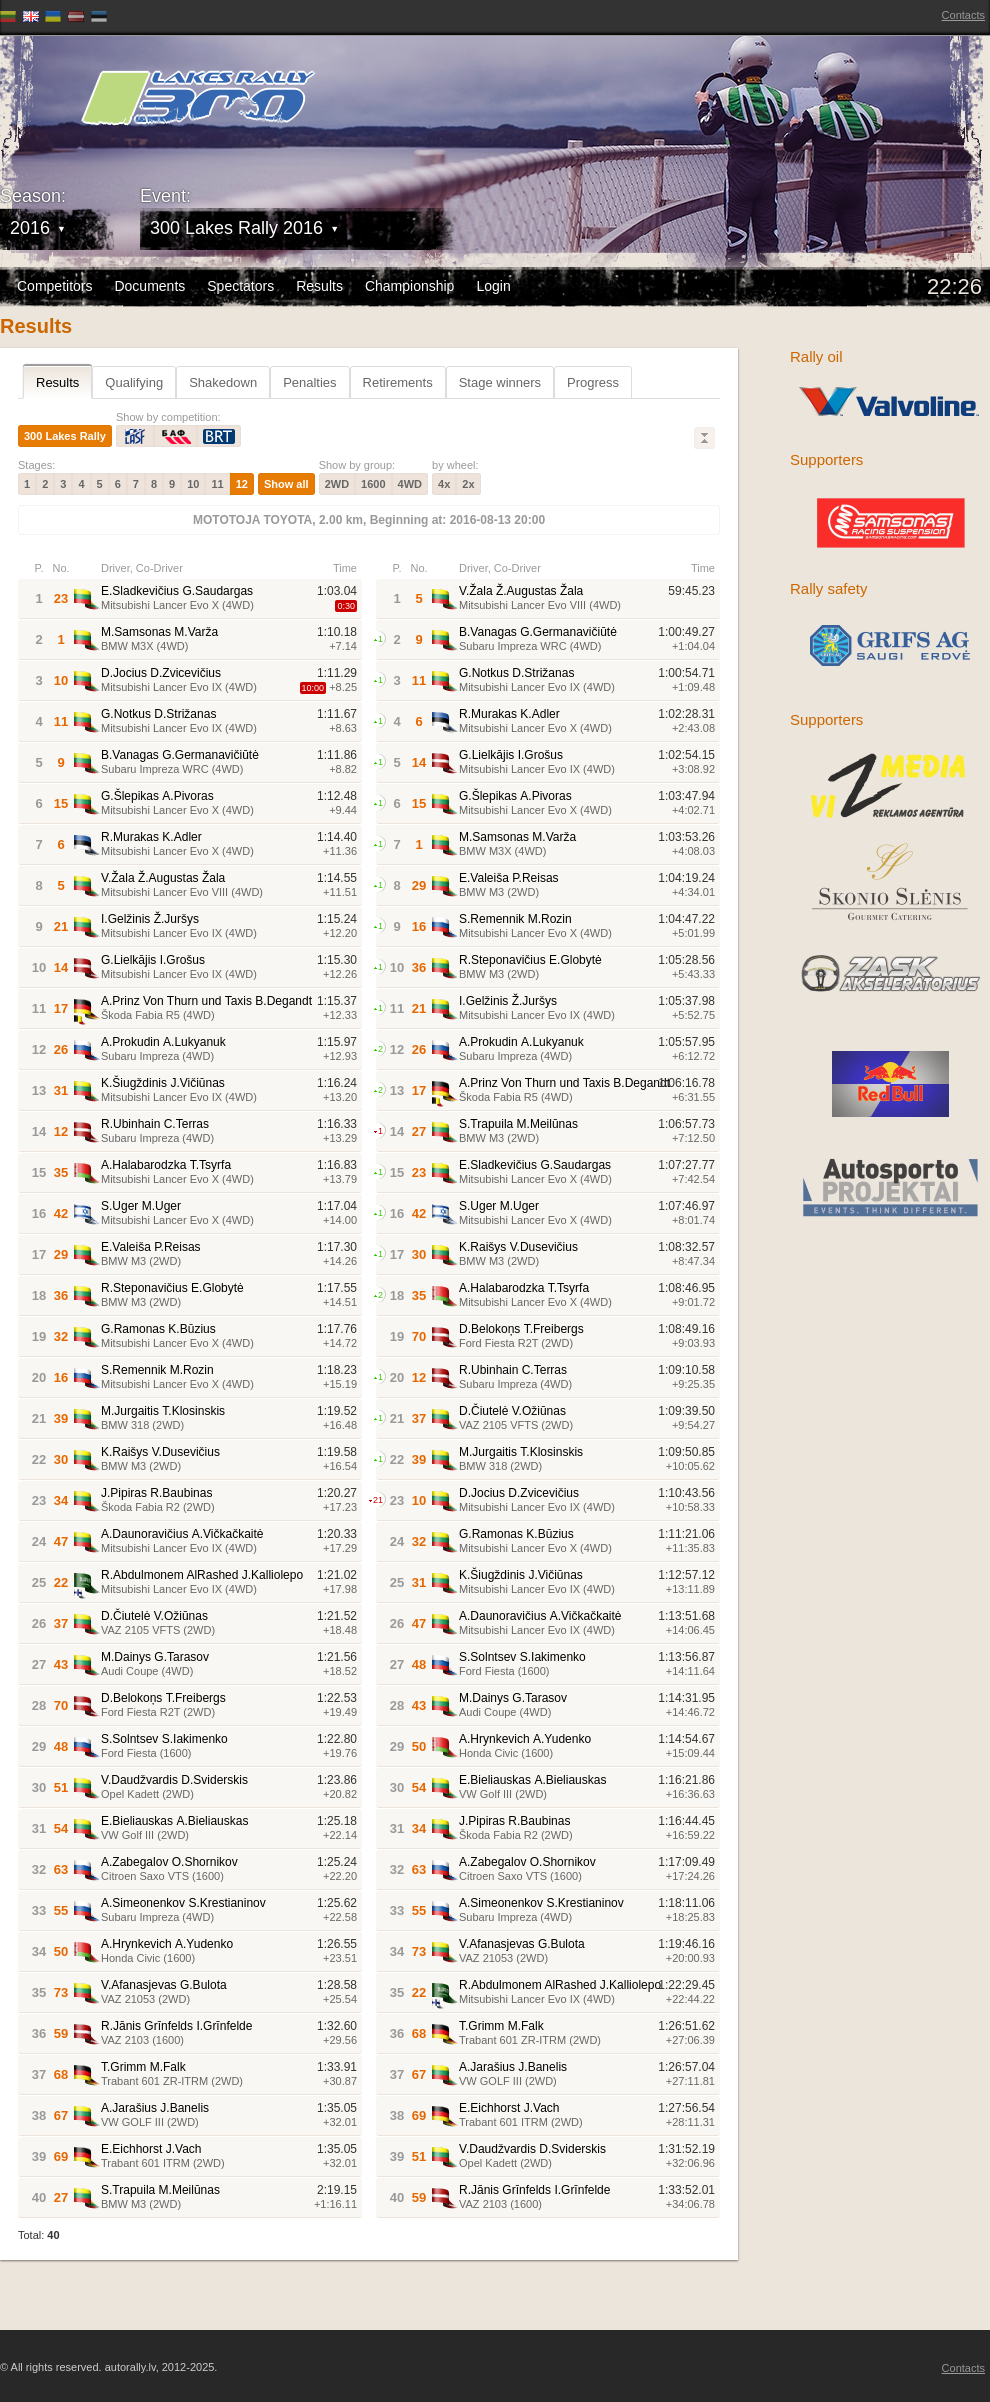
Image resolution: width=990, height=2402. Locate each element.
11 (217, 484)
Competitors (54, 286)
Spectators (240, 286)
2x (468, 484)
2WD (337, 484)
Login (493, 286)
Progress (593, 382)
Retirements (398, 382)
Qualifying (134, 382)
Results (319, 286)
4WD (410, 484)
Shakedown (223, 382)
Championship (410, 286)
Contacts (963, 15)
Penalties (309, 382)
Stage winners (500, 382)
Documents (149, 286)
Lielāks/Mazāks (704, 438)
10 (193, 484)
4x (444, 484)
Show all (286, 484)
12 (242, 484)
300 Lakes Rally (65, 436)
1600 (373, 484)
